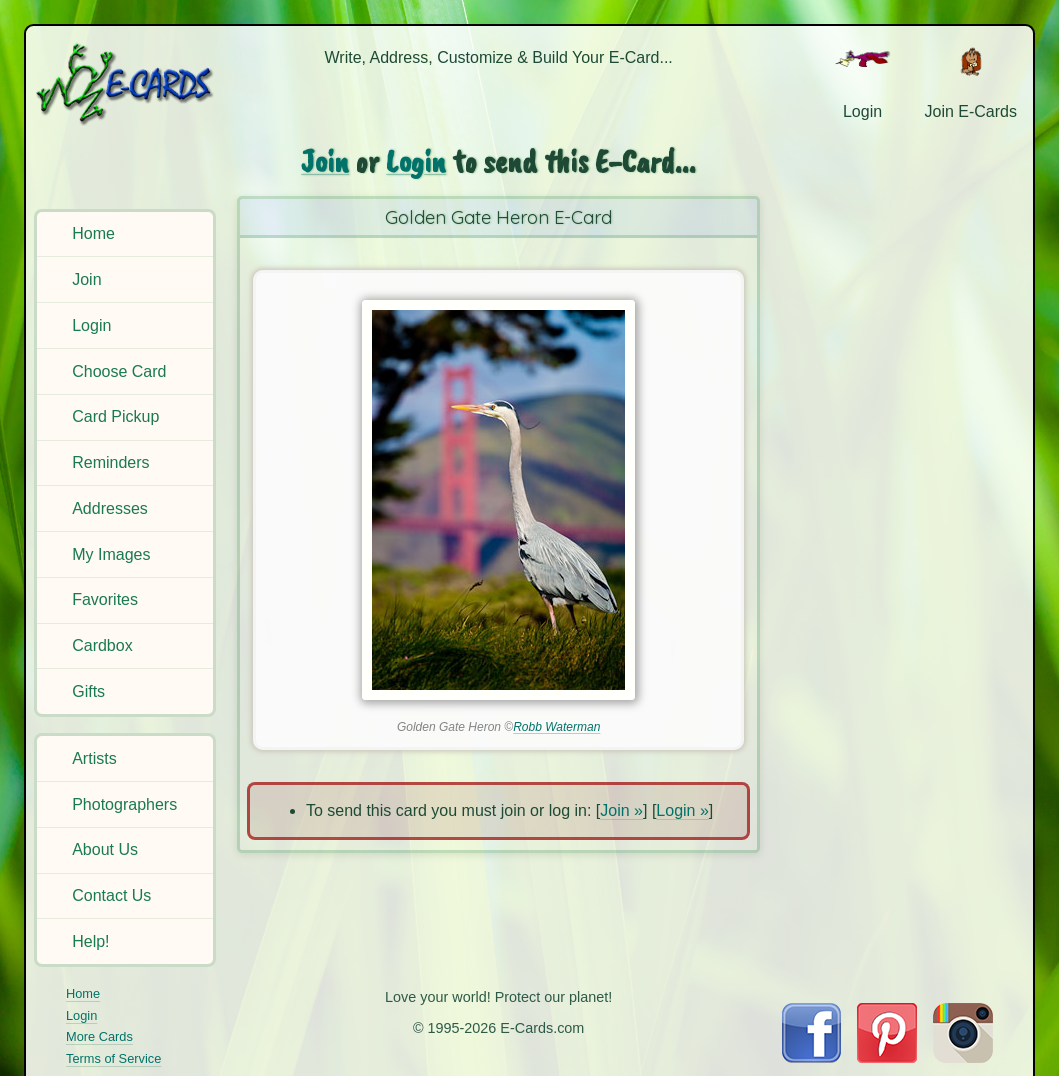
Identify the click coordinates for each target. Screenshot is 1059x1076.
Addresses (110, 508)
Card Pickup (115, 416)
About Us (105, 849)
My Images (111, 554)
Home (93, 233)
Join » (621, 810)
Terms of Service (113, 1058)
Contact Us (111, 895)
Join (86, 279)
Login (91, 325)
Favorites (105, 599)
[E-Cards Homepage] (126, 83)
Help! (90, 941)
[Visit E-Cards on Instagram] (963, 1057)
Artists (94, 758)
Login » (682, 810)
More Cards (99, 1036)
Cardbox (102, 645)
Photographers (124, 804)
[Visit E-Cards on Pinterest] (887, 1057)
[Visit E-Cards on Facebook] (811, 1057)
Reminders (110, 462)
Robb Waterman (556, 727)
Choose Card (119, 371)
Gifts (88, 691)
